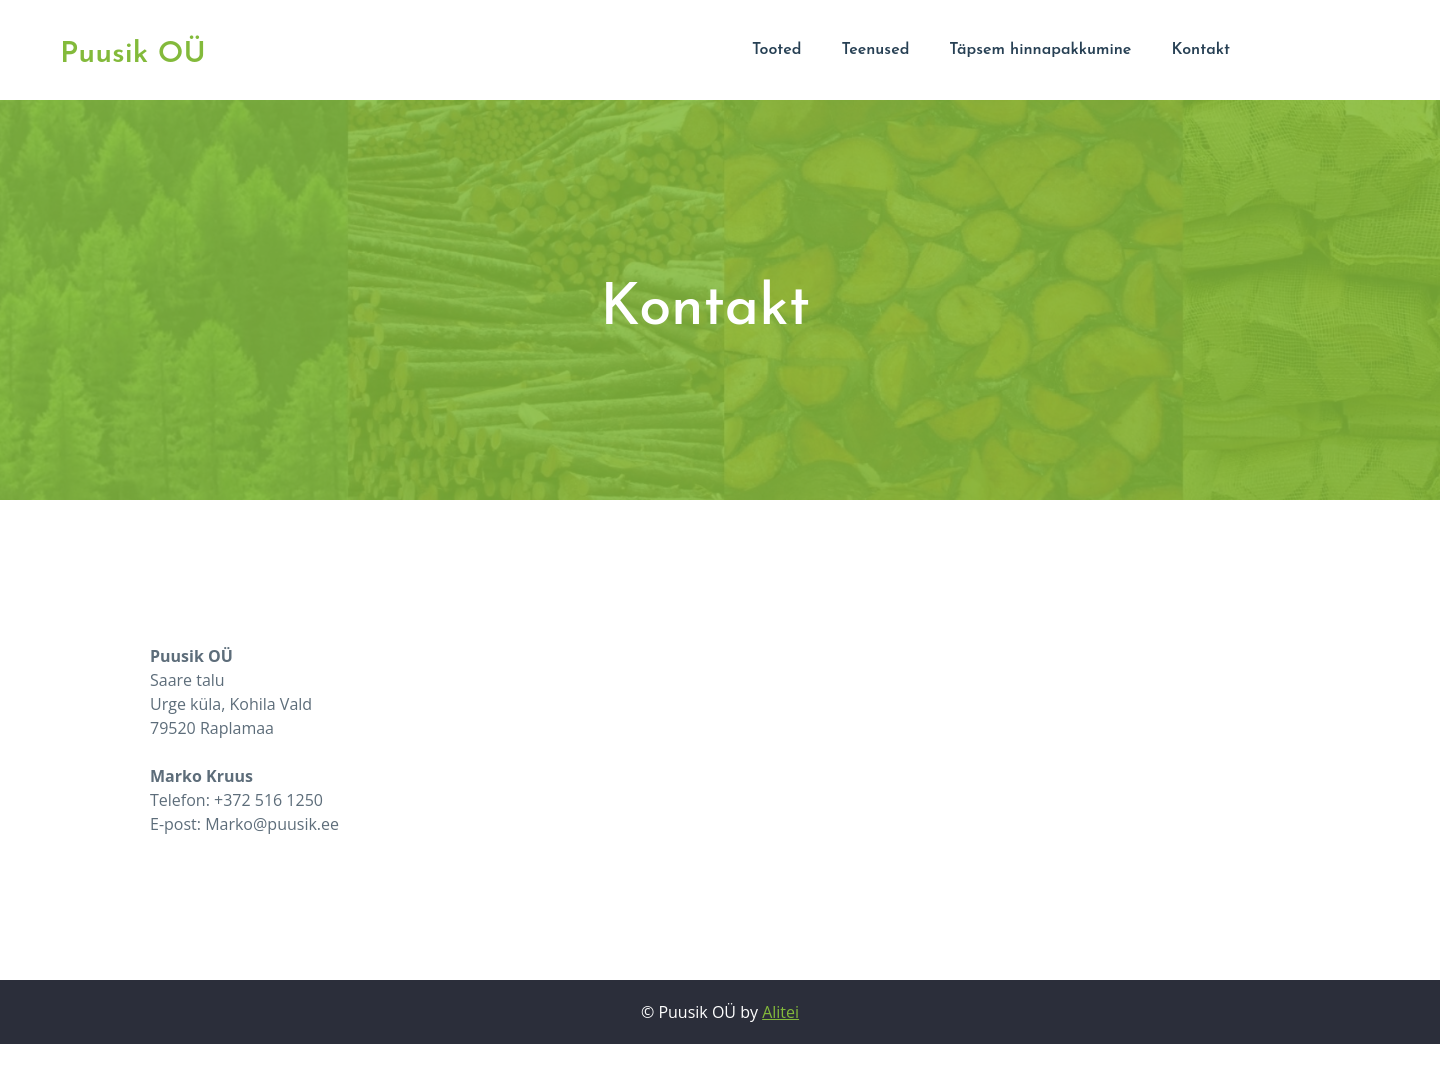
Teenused (876, 50)
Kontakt (1200, 50)
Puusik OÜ (133, 54)
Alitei (780, 1012)
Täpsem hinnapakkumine (1040, 50)
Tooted (777, 50)
